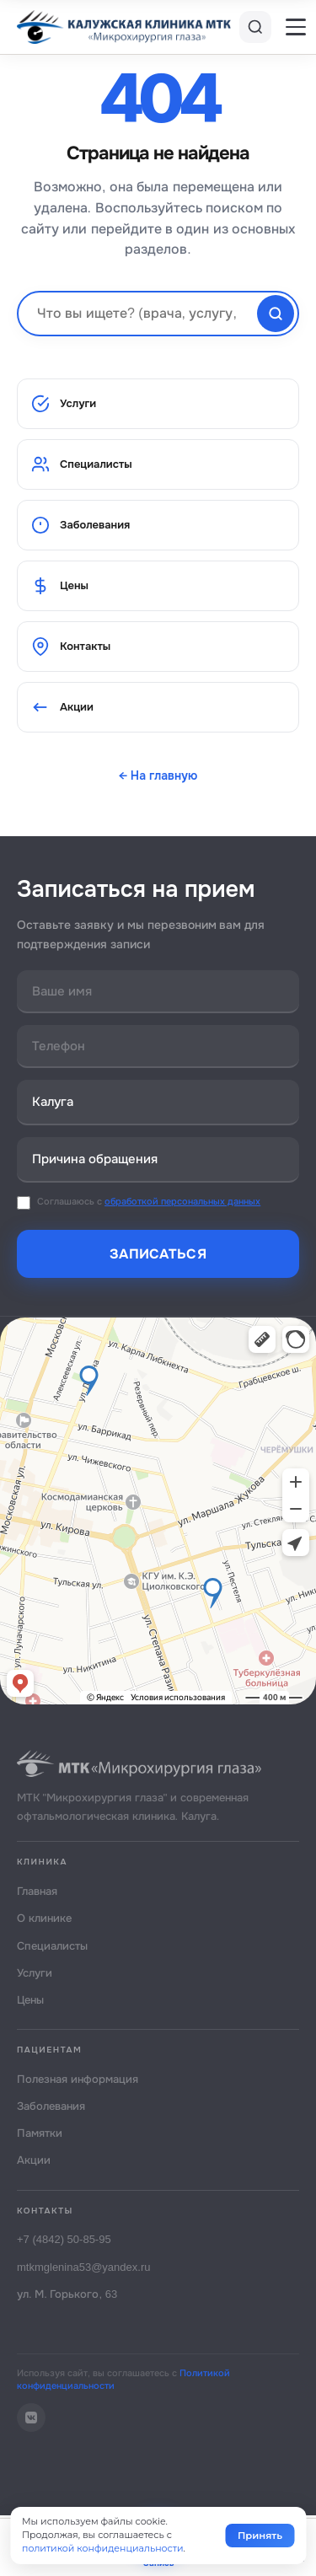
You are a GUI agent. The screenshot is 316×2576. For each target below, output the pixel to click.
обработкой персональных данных (182, 1201)
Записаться (158, 1254)
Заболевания (80, 525)
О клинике (44, 1918)
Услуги (63, 403)
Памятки (39, 2133)
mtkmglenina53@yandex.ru (83, 2267)
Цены (59, 586)
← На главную (158, 775)
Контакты (70, 646)
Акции (62, 707)
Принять (260, 2535)
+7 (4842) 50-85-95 (64, 2239)
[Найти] (275, 313)
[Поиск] (255, 27)
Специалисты (81, 464)
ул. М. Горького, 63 (67, 2294)
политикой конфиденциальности (102, 2548)
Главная (37, 1891)
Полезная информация (77, 2079)
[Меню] (295, 27)
